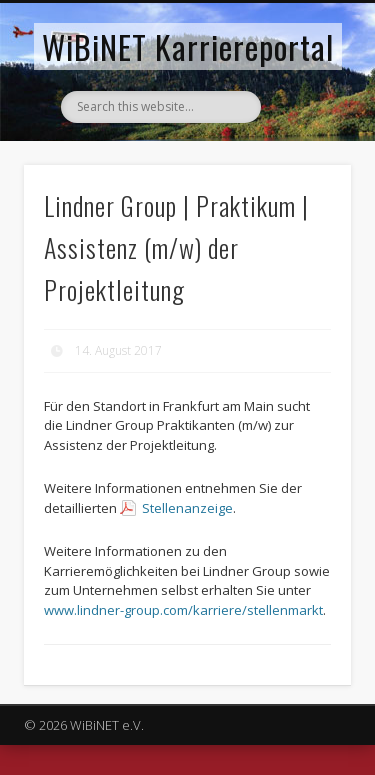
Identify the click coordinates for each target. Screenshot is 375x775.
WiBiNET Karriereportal (188, 46)
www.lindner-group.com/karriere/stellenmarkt (183, 610)
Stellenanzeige (187, 508)
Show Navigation (303, 179)
